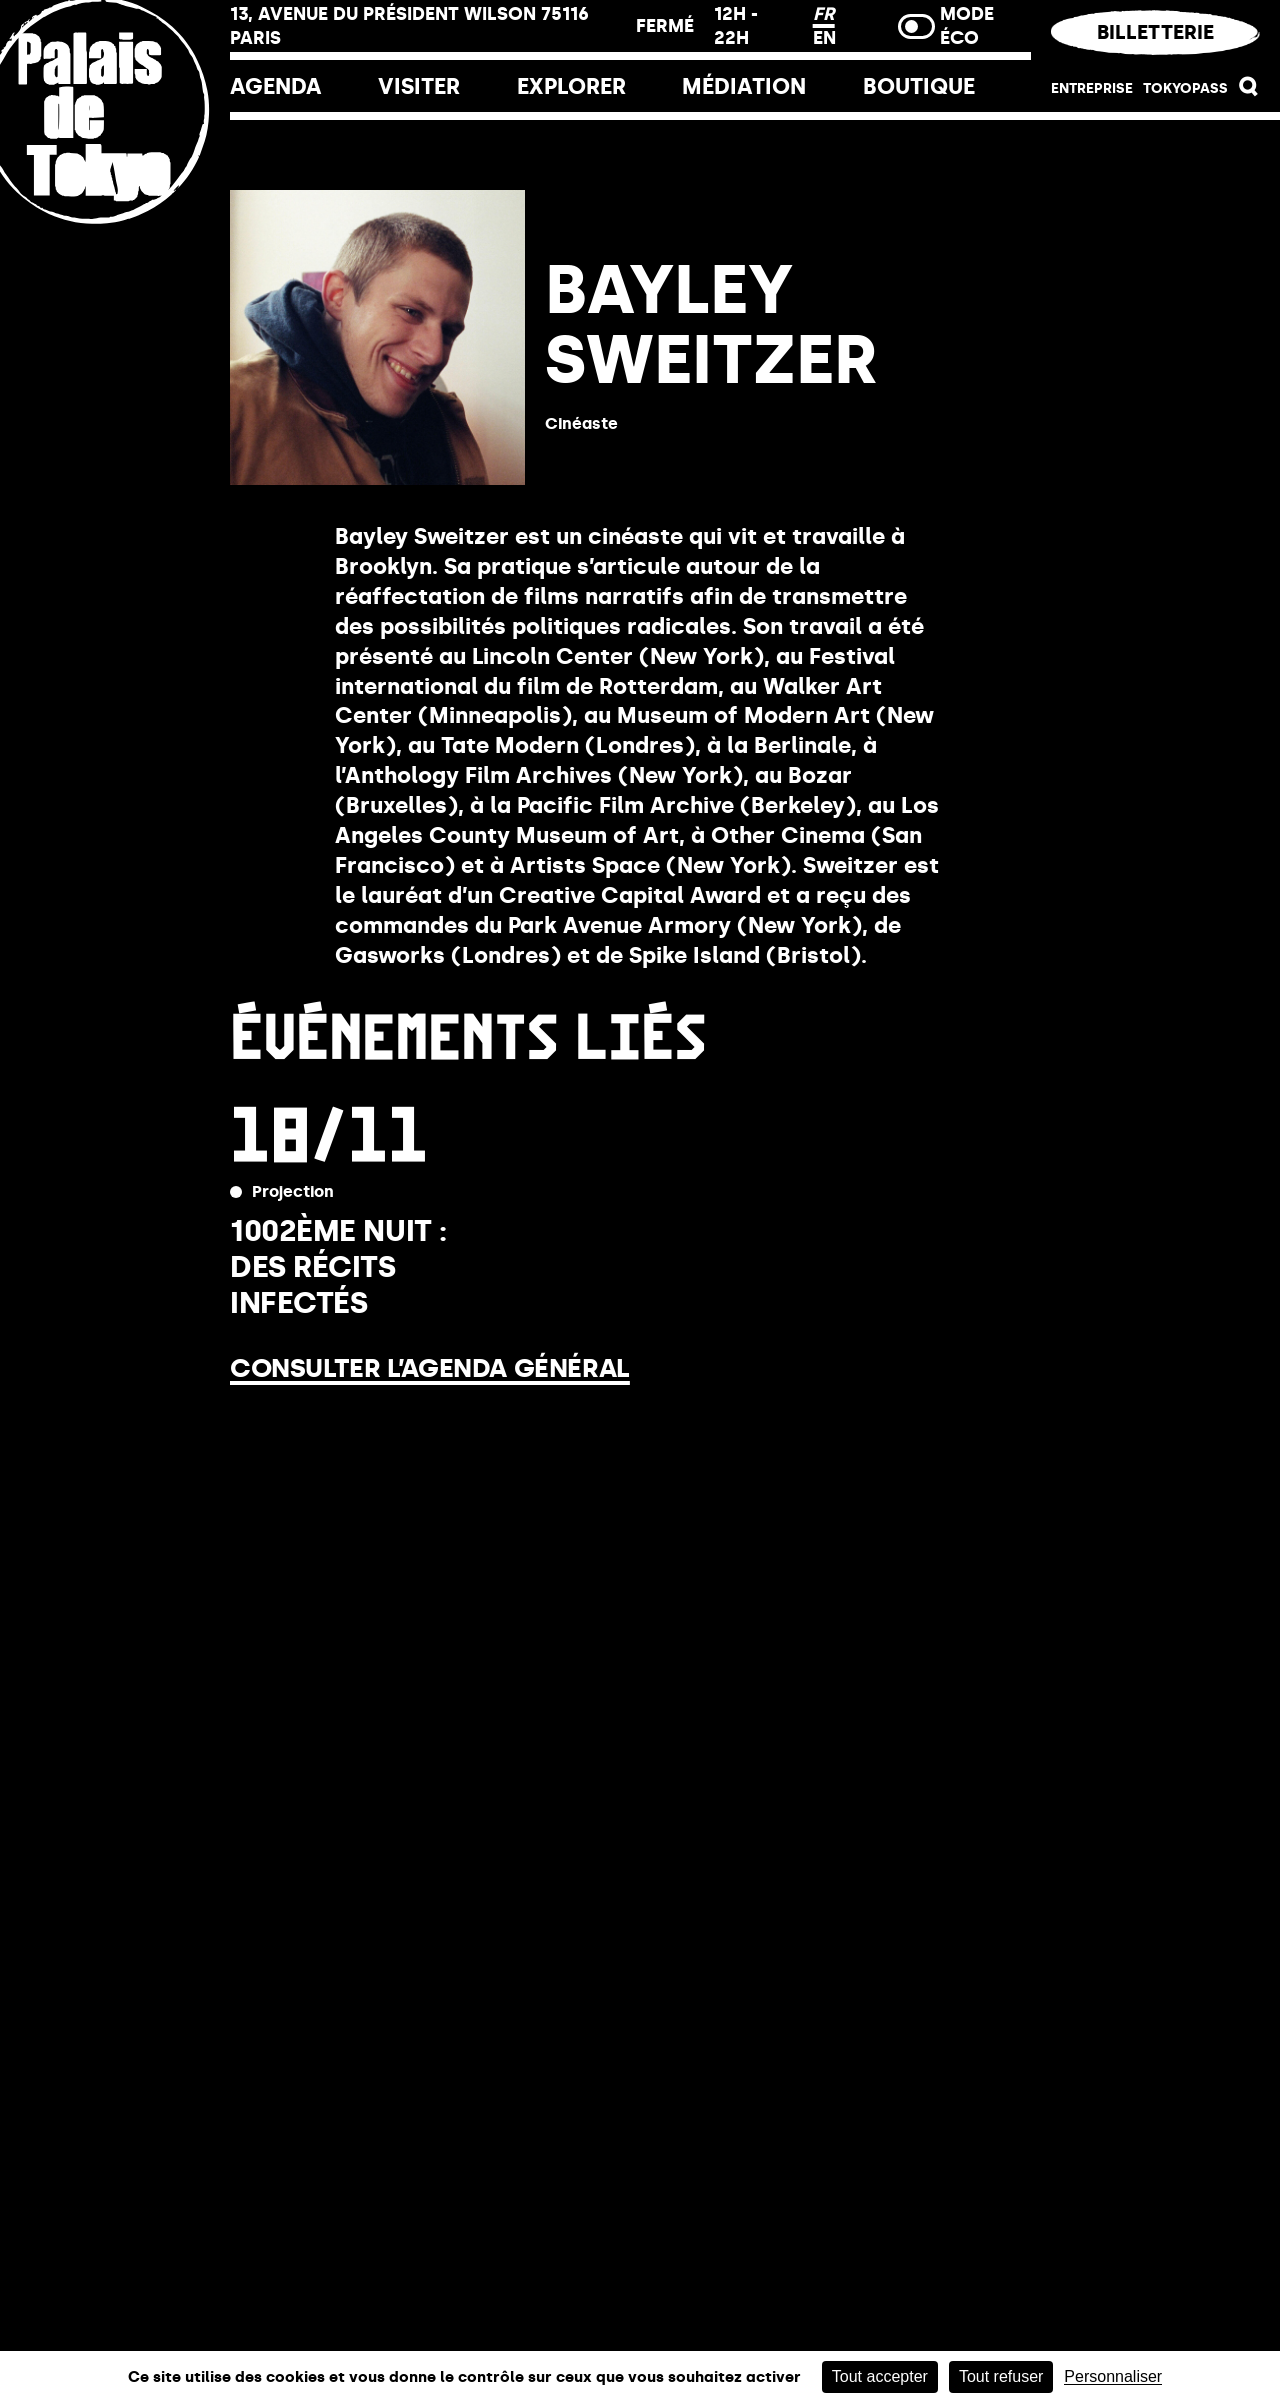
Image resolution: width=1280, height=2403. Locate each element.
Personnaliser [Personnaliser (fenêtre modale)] (1113, 2377)
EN (824, 38)
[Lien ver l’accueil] (115, 242)
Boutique (919, 86)
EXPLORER (571, 86)
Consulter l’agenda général (430, 1368)
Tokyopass (1185, 88)
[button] (1249, 91)
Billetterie (1155, 32)
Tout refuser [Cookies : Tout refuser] (1001, 2376)
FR (824, 14)
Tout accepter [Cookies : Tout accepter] (880, 2376)
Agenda (276, 86)
